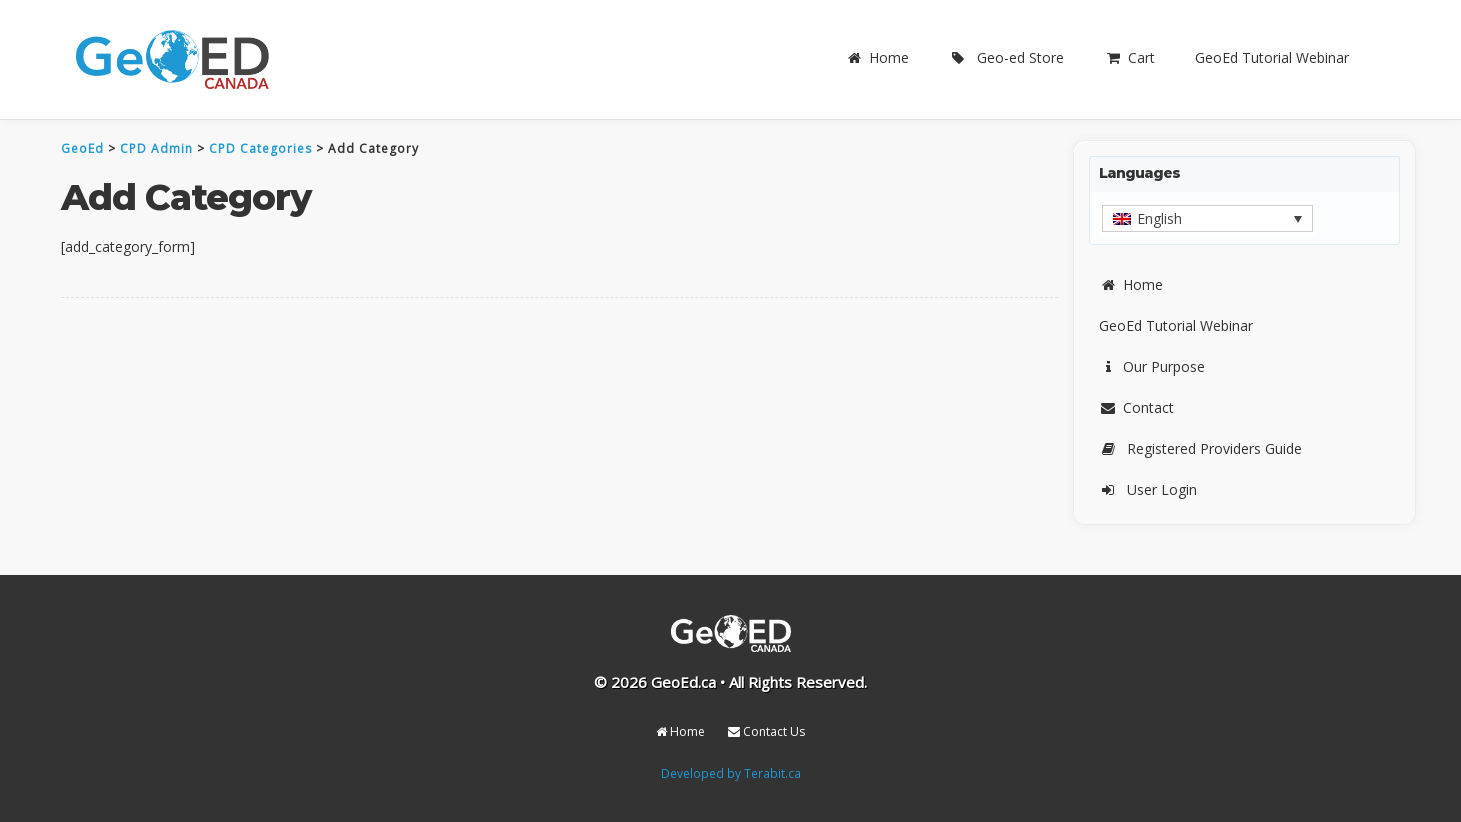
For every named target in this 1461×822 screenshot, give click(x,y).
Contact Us (766, 731)
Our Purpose (1152, 366)
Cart (1129, 57)
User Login (1148, 489)
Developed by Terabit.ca (731, 773)
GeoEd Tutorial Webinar (1272, 57)
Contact (1136, 407)
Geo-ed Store (1006, 57)
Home (877, 57)
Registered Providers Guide (1200, 448)
